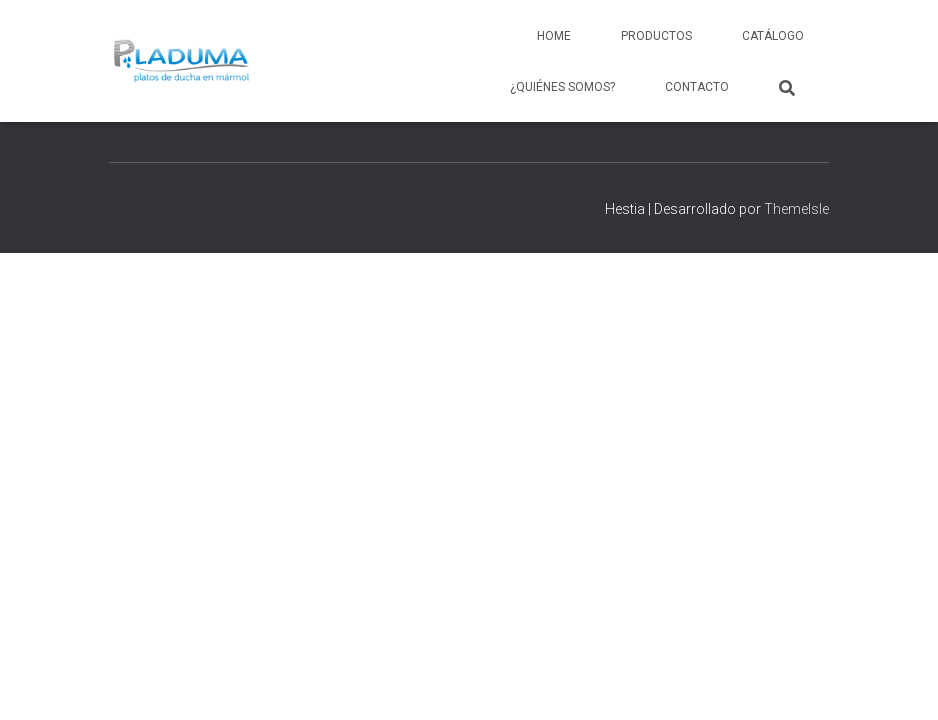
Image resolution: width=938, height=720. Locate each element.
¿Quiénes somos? (562, 87)
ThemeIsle (796, 209)
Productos (656, 36)
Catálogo (773, 36)
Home (554, 36)
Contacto (697, 87)
